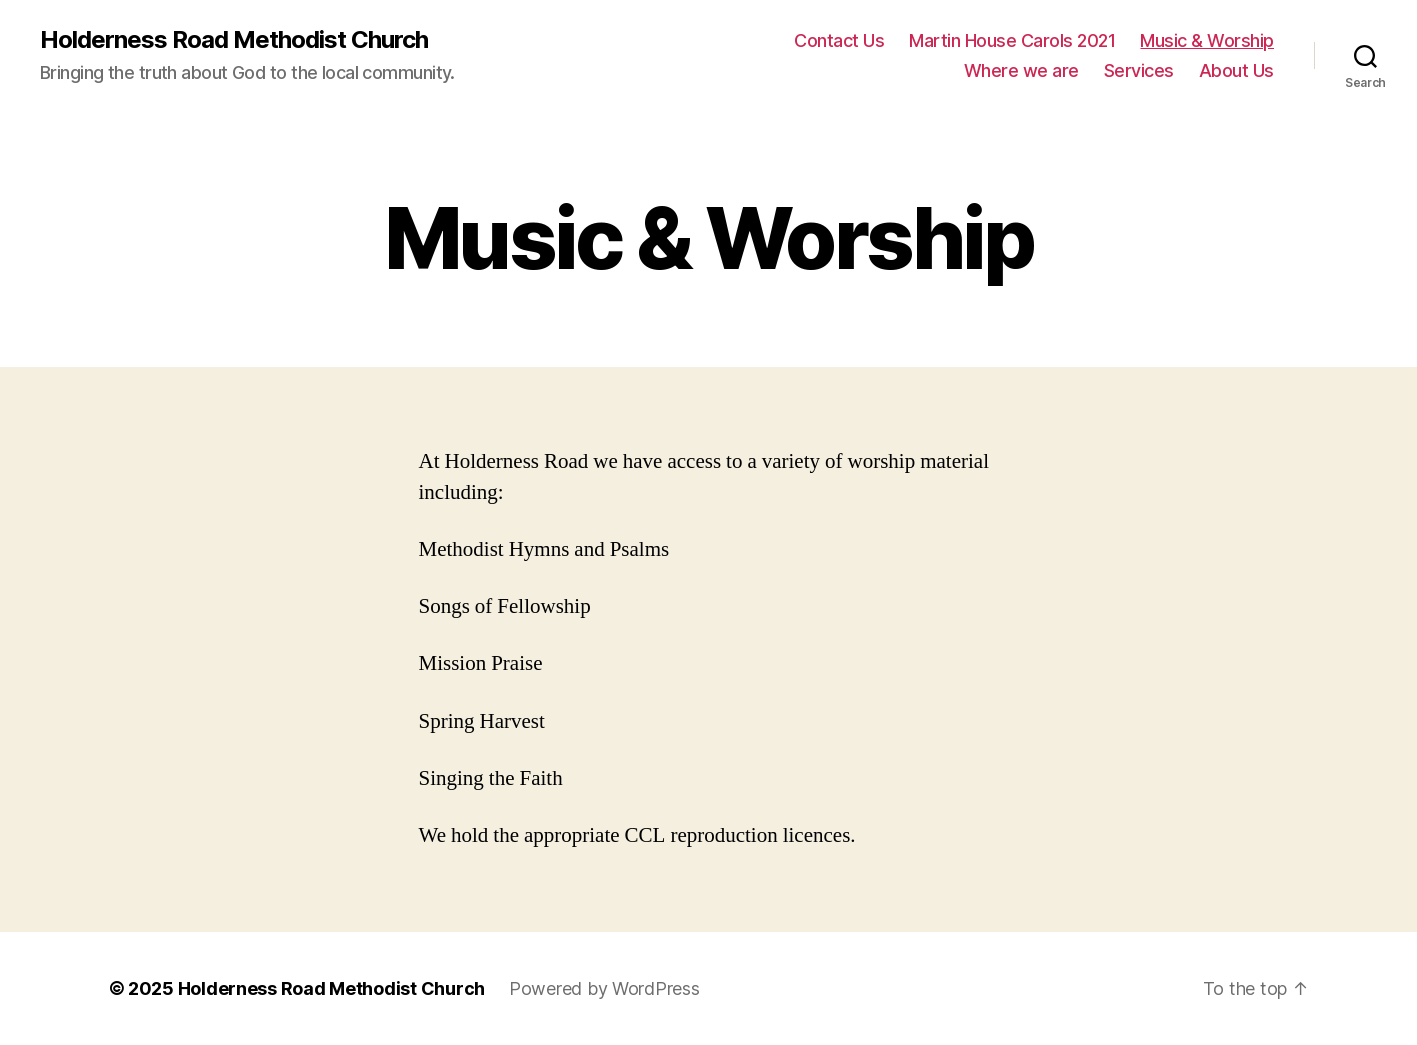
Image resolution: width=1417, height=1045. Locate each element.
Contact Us (839, 40)
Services (1139, 70)
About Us (1236, 70)
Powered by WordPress (604, 988)
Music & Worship (1207, 40)
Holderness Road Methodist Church (234, 40)
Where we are (1021, 70)
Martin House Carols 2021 (1012, 40)
